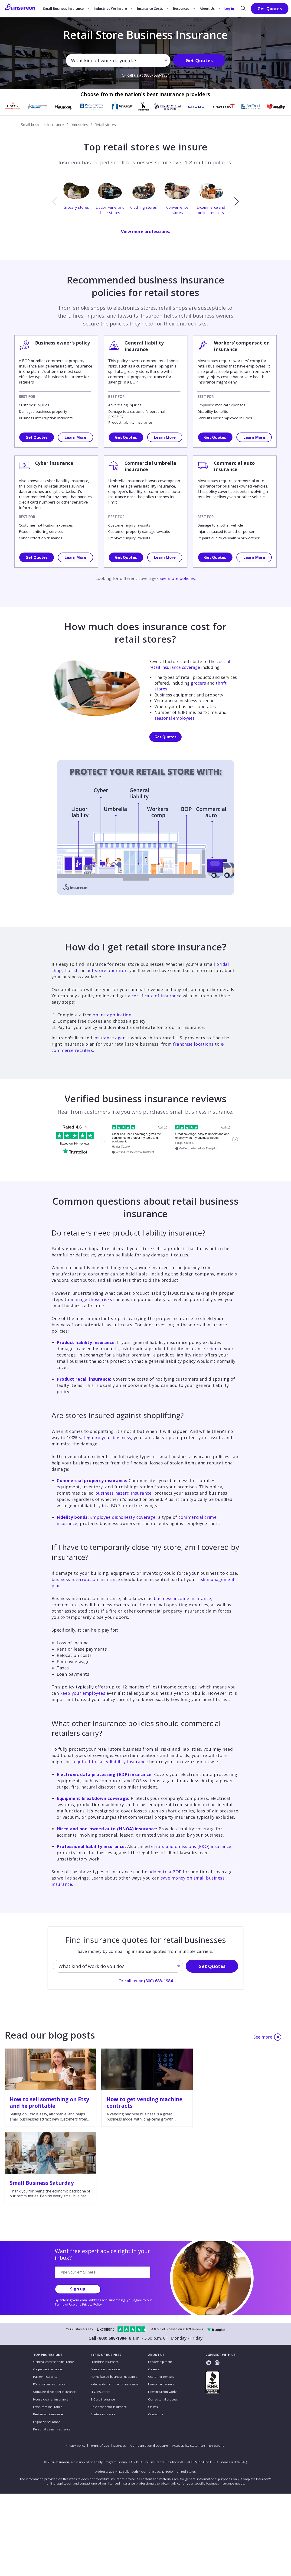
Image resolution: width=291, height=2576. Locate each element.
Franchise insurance (105, 2362)
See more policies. (178, 578)
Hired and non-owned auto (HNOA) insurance (106, 1828)
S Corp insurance (103, 2399)
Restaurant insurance (48, 2414)
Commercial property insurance (91, 1480)
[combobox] (71, 61)
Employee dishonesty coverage (123, 1517)
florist (71, 970)
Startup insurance (103, 2414)
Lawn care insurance (47, 2407)
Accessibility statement (188, 2445)
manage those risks (91, 1299)
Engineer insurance (46, 2422)
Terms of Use (65, 2304)
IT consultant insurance (49, 2384)
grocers (198, 683)
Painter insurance (45, 2376)
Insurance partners (161, 2384)
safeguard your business (105, 1437)
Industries (79, 124)
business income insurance (182, 1598)
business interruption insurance (86, 1579)
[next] (236, 201)
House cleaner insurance (50, 2399)
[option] (78, 201)
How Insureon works (162, 2392)
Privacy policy (75, 2445)
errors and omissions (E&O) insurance (191, 1846)
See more (267, 2037)
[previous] (54, 201)
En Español (217, 2445)
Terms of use (99, 2445)
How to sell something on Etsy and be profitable (49, 2102)
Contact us (155, 2414)
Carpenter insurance (47, 2369)
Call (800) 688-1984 (107, 2338)
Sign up (77, 2289)
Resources (181, 8)
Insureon (62, 2462)
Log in (229, 8)
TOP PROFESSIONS (47, 2355)
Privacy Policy (92, 2304)
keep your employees (82, 1693)
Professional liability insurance (91, 1846)
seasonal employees (174, 718)
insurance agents (111, 1038)
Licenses (119, 2445)
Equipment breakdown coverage (92, 1798)
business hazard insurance (123, 1493)
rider (211, 1348)
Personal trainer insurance (51, 2429)
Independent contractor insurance (114, 2384)
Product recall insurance (83, 1379)
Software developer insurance (54, 2392)
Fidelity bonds (72, 1517)
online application (112, 1015)
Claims (153, 2407)
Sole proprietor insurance (109, 2407)
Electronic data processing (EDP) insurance (104, 1774)
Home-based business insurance (114, 2376)
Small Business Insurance (63, 8)
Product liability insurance (85, 1342)
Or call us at (146, 75)
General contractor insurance (53, 2362)
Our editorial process (163, 2399)
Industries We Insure (110, 8)
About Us (207, 8)
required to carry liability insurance (110, 1761)
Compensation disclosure (149, 2445)
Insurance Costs (150, 8)
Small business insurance (42, 124)
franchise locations (193, 1044)
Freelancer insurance (105, 2369)
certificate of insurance (156, 996)
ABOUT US (156, 2355)
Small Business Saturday (42, 2182)
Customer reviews (161, 2376)
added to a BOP (165, 1871)
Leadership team (160, 2362)
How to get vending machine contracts (144, 2102)
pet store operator (106, 970)
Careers (153, 2369)
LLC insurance (100, 2392)
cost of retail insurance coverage (190, 664)
